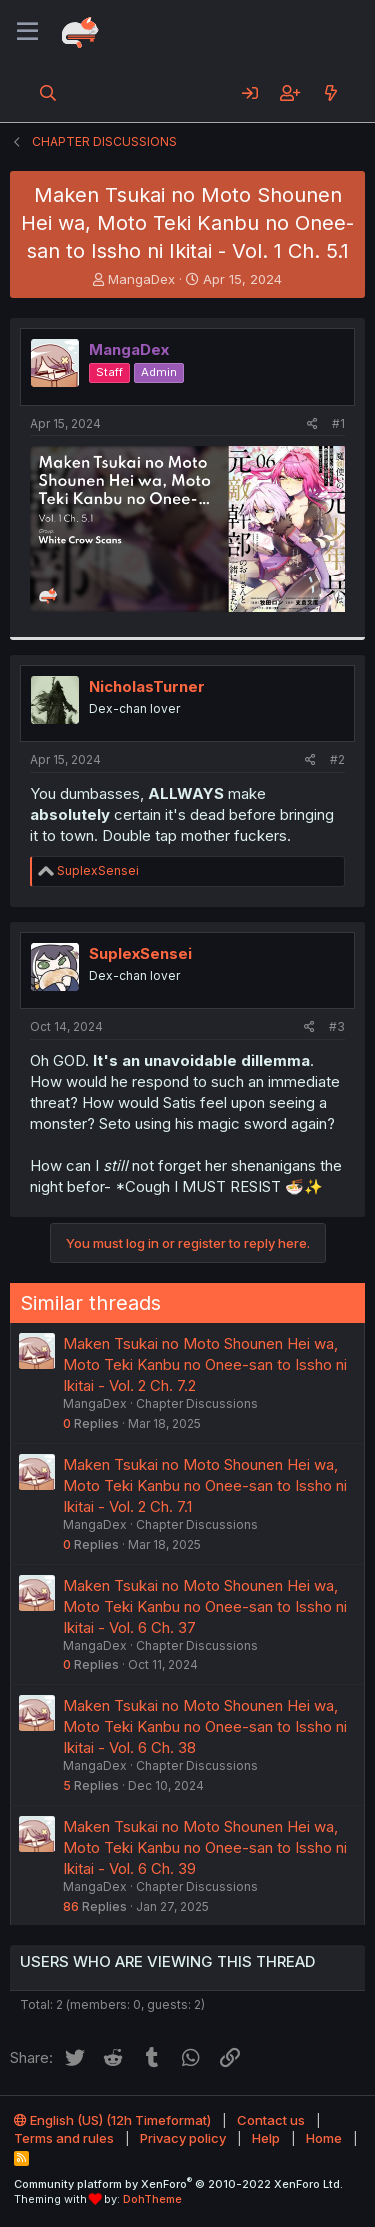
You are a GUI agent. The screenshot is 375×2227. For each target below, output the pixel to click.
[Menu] (27, 32)
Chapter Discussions (197, 1403)
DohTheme (152, 2199)
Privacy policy (183, 2138)
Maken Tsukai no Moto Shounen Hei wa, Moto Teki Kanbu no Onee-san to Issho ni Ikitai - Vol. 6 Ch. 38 (205, 1726)
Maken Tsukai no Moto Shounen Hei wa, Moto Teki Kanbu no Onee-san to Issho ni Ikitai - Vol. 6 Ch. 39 (205, 1847)
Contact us (271, 2120)
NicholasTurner (147, 686)
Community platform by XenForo (178, 2184)
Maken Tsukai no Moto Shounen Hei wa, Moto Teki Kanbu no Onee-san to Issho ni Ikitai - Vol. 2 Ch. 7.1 (205, 1485)
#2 (337, 759)
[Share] (312, 424)
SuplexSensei (140, 953)
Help (266, 2138)
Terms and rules (64, 2138)
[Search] (48, 93)
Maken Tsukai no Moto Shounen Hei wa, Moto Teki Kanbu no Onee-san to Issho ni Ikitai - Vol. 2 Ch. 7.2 (205, 1364)
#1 (338, 423)
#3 (337, 1026)
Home (324, 2138)
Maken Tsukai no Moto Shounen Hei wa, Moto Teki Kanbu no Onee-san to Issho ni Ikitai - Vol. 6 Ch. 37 (205, 1606)
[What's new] (330, 93)
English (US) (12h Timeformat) (112, 2120)
